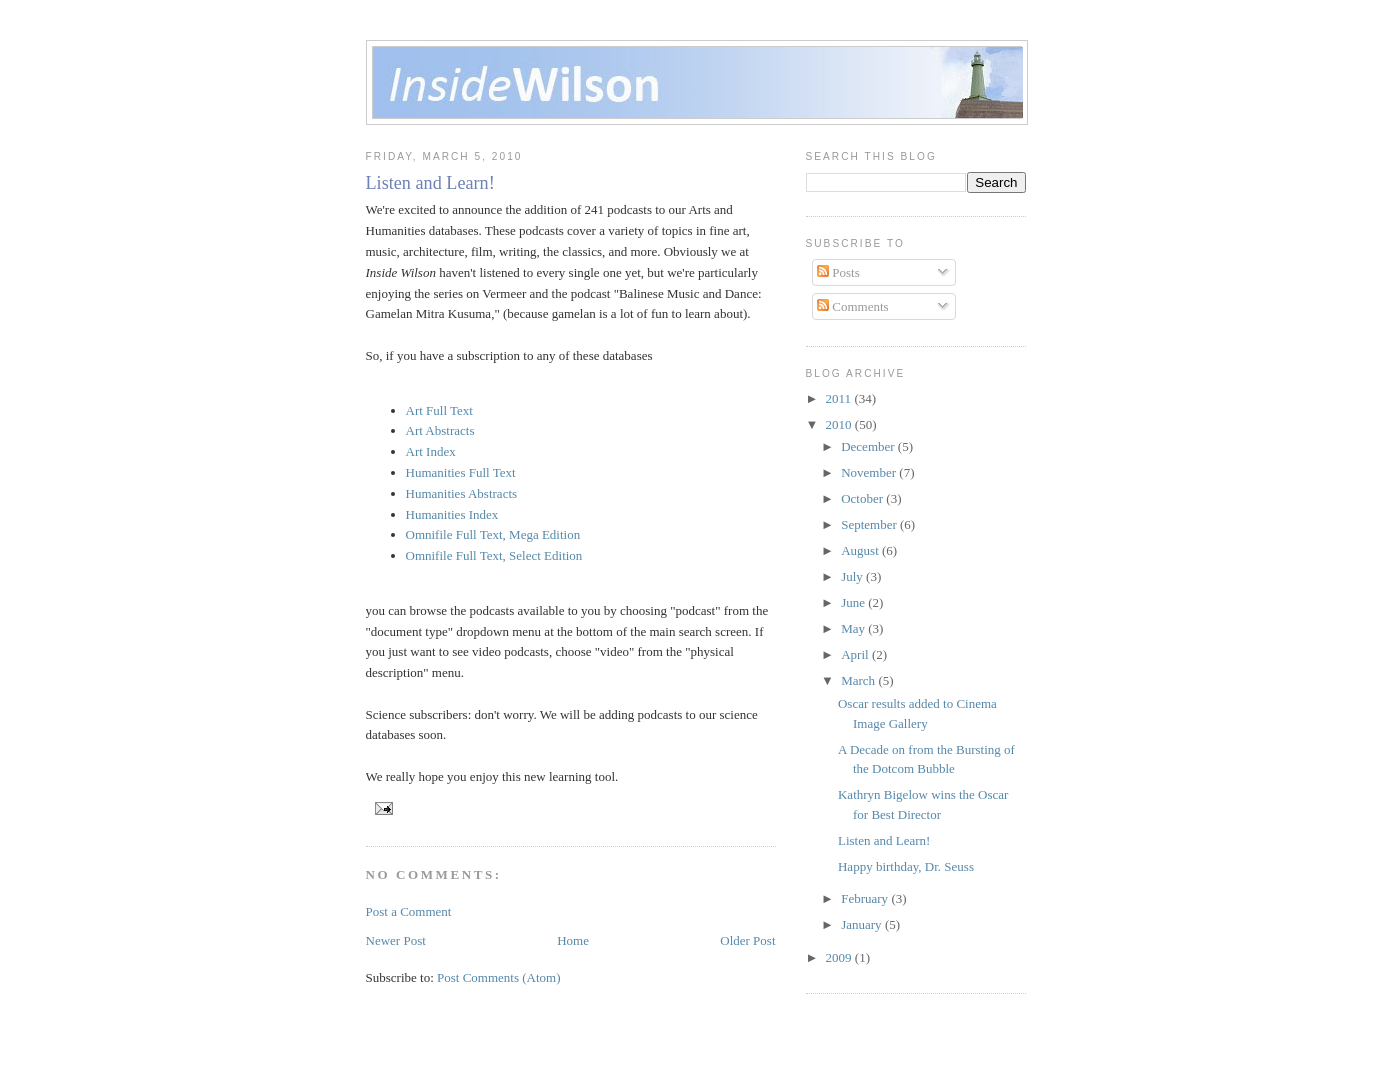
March (859, 680)
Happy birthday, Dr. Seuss (906, 866)
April (856, 654)
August (861, 550)
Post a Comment (409, 911)
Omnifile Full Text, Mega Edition (493, 534)
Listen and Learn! (430, 183)
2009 (840, 957)
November (870, 472)
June (854, 602)
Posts (838, 272)
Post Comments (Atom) (499, 977)
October (863, 498)
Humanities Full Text (461, 472)
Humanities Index (452, 514)
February (866, 898)
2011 (840, 398)
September (870, 524)
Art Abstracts (440, 430)
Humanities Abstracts (462, 493)
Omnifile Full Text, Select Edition (494, 555)
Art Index (431, 451)
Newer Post (396, 940)
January (863, 924)
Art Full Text (439, 410)
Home (573, 940)
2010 (840, 424)
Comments (853, 306)
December (869, 446)
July (853, 576)
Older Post (747, 940)
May (854, 628)
